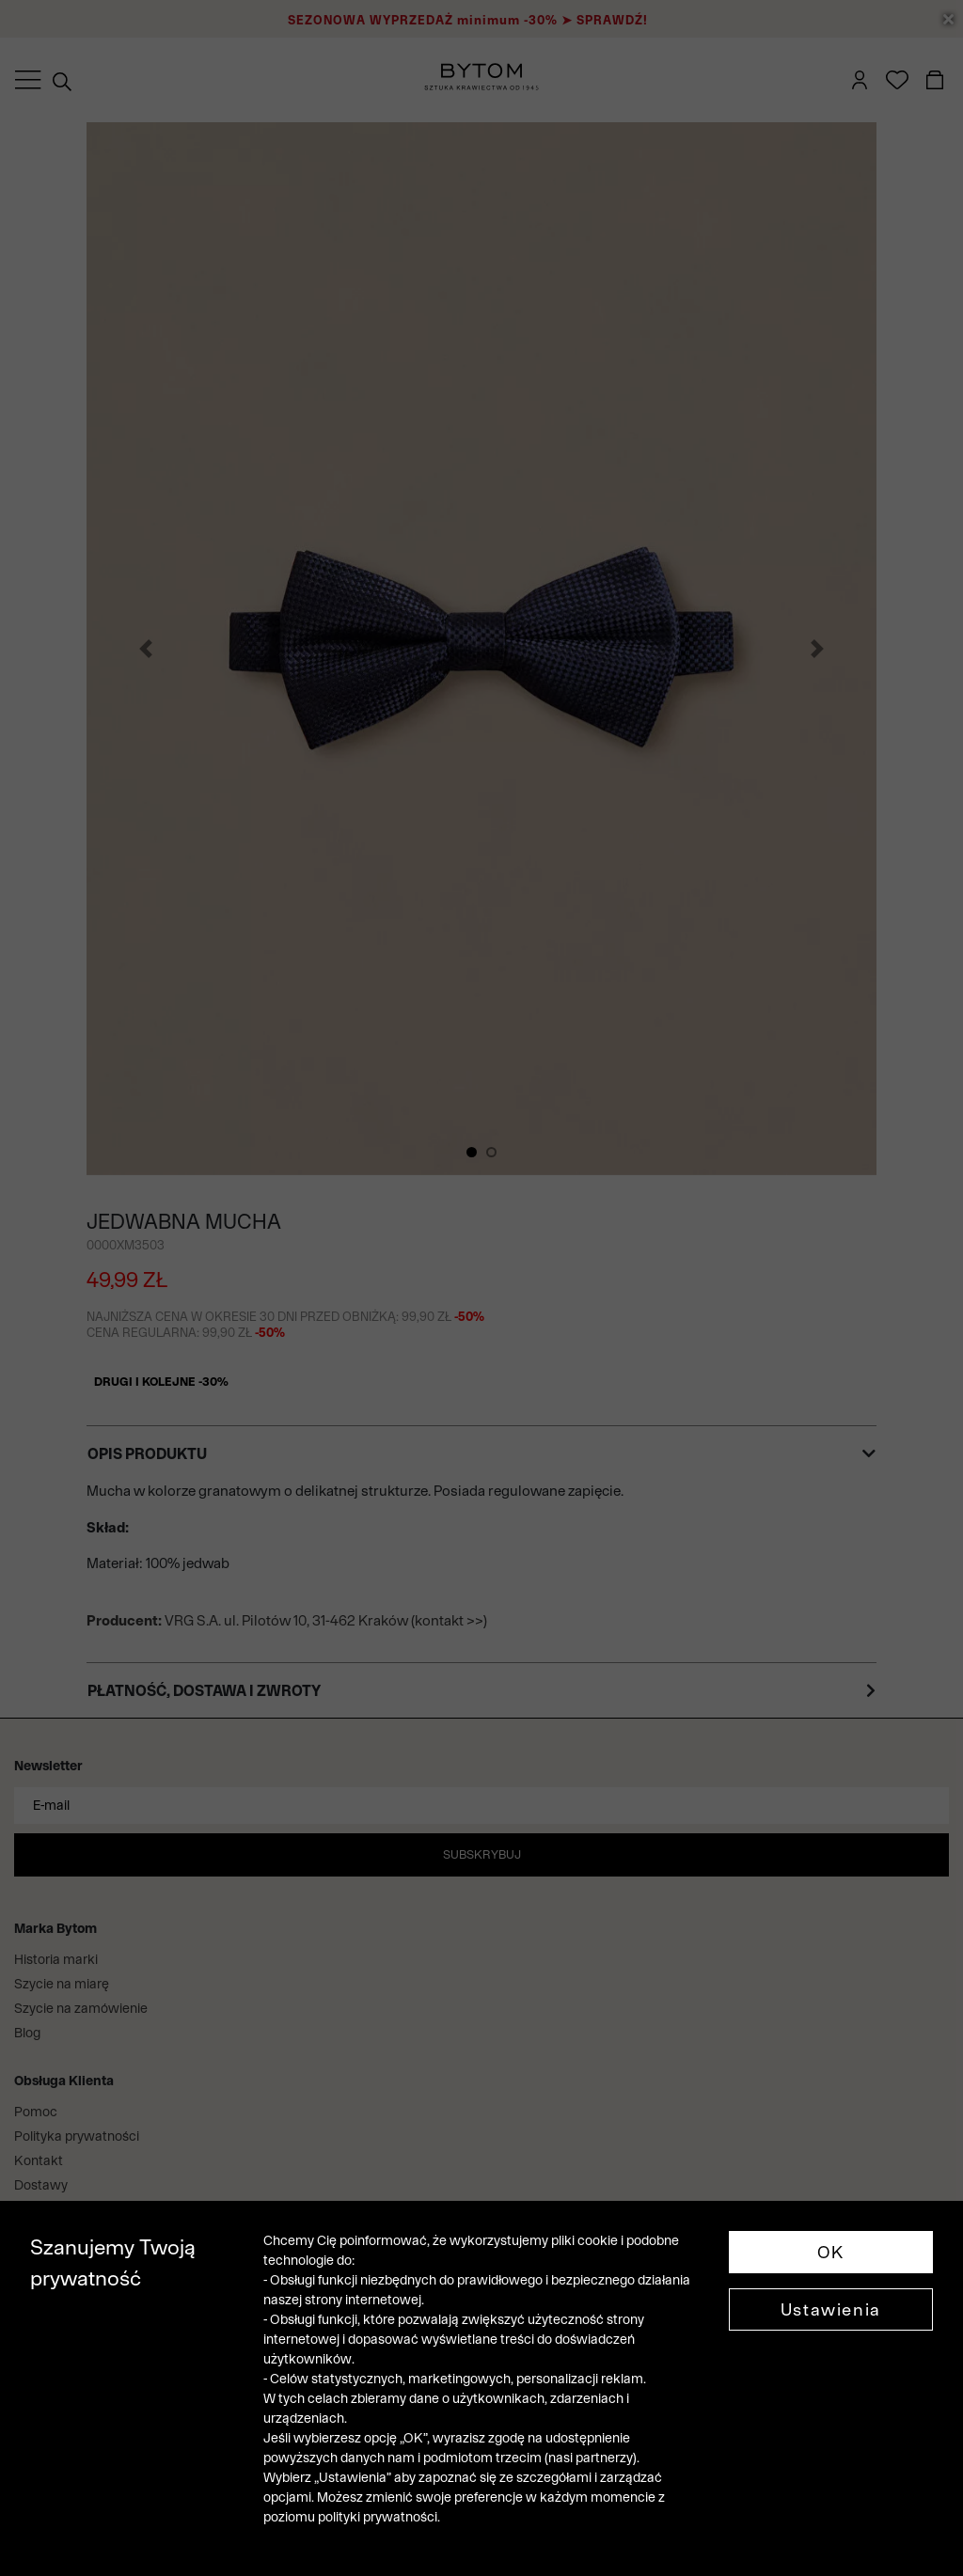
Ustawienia (831, 2309)
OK (831, 2252)
